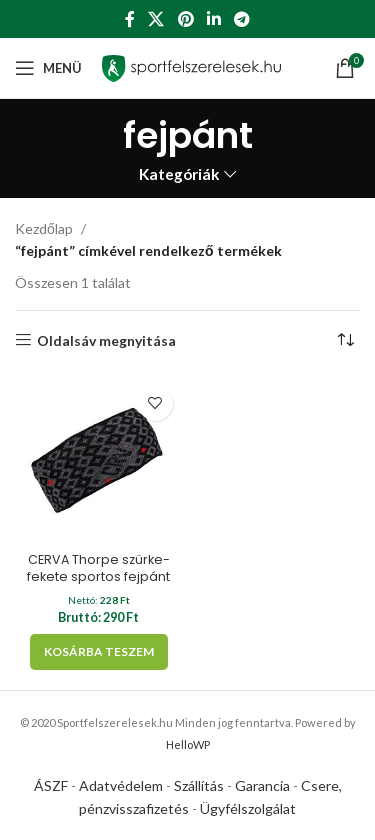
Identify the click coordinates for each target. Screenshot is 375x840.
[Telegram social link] (241, 19)
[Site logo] (191, 66)
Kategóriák (179, 174)
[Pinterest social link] (185, 19)
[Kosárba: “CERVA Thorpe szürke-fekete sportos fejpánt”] (99, 652)
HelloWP (188, 744)
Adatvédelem (121, 785)
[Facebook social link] (129, 19)
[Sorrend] (345, 341)
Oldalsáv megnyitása (106, 340)
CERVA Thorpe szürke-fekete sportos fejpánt (98, 568)
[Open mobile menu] (48, 68)
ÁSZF (51, 785)
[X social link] (156, 19)
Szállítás (199, 785)
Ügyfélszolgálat (248, 808)
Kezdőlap (44, 228)
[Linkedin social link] (213, 19)
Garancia (262, 785)
